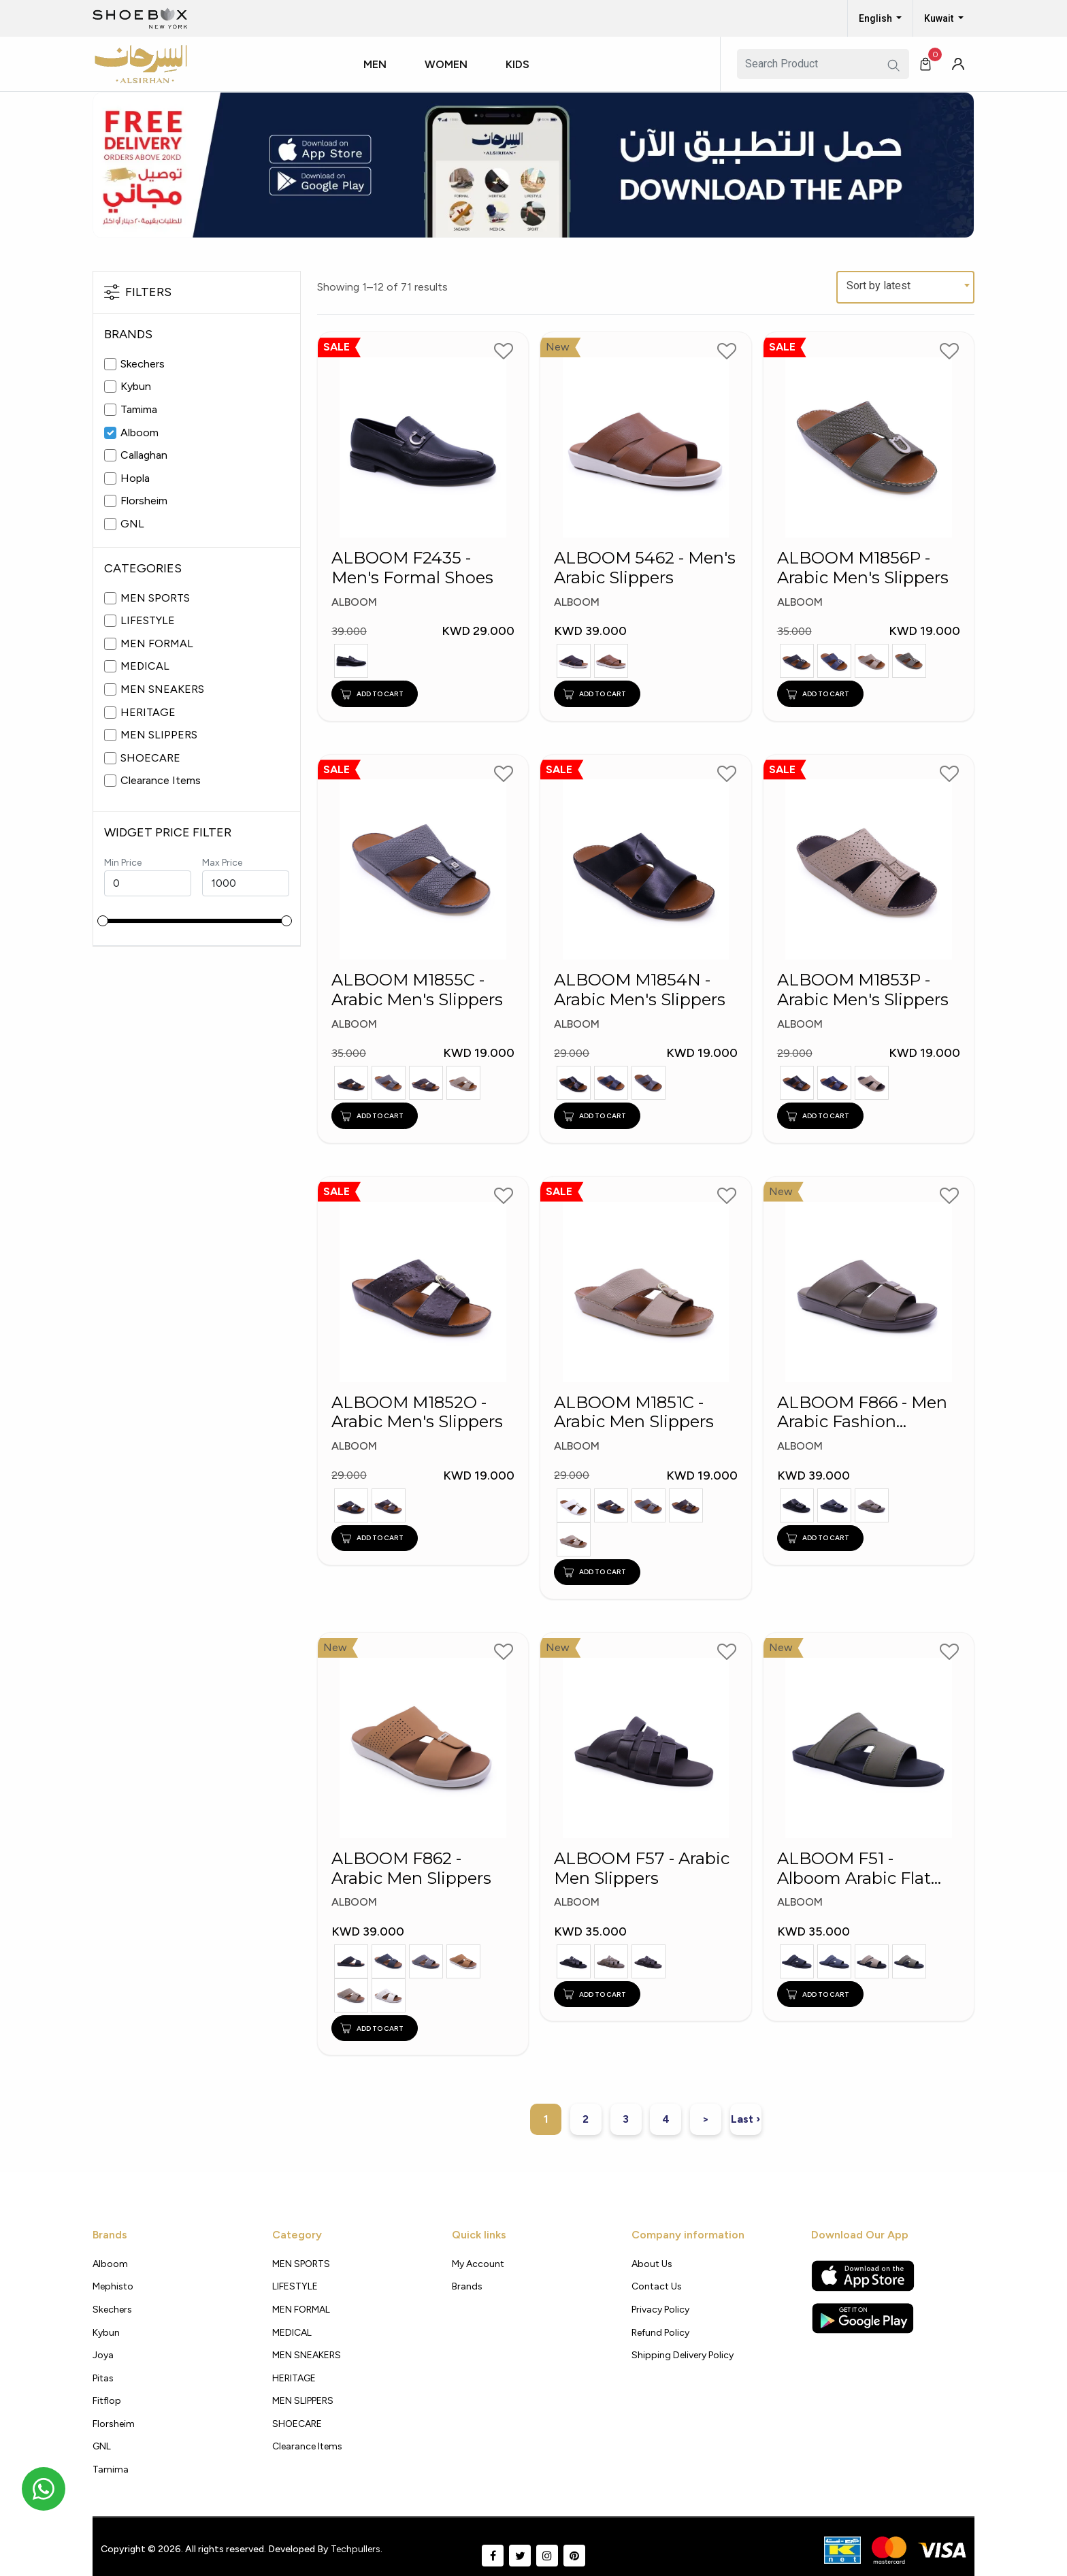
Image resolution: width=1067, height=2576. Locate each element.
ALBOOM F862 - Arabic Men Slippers (411, 1868)
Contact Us (656, 2286)
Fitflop (107, 2401)
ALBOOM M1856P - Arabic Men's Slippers (863, 568)
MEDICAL (144, 665)
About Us (651, 2264)
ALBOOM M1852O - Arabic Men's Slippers (417, 1412)
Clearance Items (160, 780)
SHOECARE (150, 757)
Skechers (142, 363)
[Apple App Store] (863, 2276)
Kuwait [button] (939, 18)
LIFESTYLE (147, 620)
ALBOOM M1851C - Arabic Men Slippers (634, 1412)
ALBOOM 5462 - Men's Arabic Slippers (645, 568)
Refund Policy (660, 2332)
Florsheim (143, 500)
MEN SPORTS (155, 597)
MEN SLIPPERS (158, 734)
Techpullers (355, 2549)
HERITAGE (148, 712)
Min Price (123, 862)
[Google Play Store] (862, 2318)
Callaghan (143, 455)
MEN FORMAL (156, 643)
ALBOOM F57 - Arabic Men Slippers (641, 1868)
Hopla (135, 478)
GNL (132, 523)
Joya (103, 2355)
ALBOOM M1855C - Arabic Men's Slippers (417, 990)
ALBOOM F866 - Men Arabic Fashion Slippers (862, 1413)
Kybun (135, 386)
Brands (467, 2286)
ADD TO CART (372, 694)
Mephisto (113, 2286)
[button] (380, 77)
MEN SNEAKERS (162, 689)
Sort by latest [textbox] (878, 285)
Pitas (103, 2378)
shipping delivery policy (682, 2355)
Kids (517, 64)
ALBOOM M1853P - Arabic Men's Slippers (863, 990)
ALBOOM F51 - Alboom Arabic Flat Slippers (854, 1869)
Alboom (139, 432)
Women (446, 64)
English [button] (876, 18)
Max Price (222, 862)
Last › (745, 2119)
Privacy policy (660, 2309)
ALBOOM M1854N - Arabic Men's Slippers (639, 990)
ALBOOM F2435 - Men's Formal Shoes (412, 568)
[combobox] (905, 287)
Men (375, 64)
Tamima (138, 409)
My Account (478, 2264)
